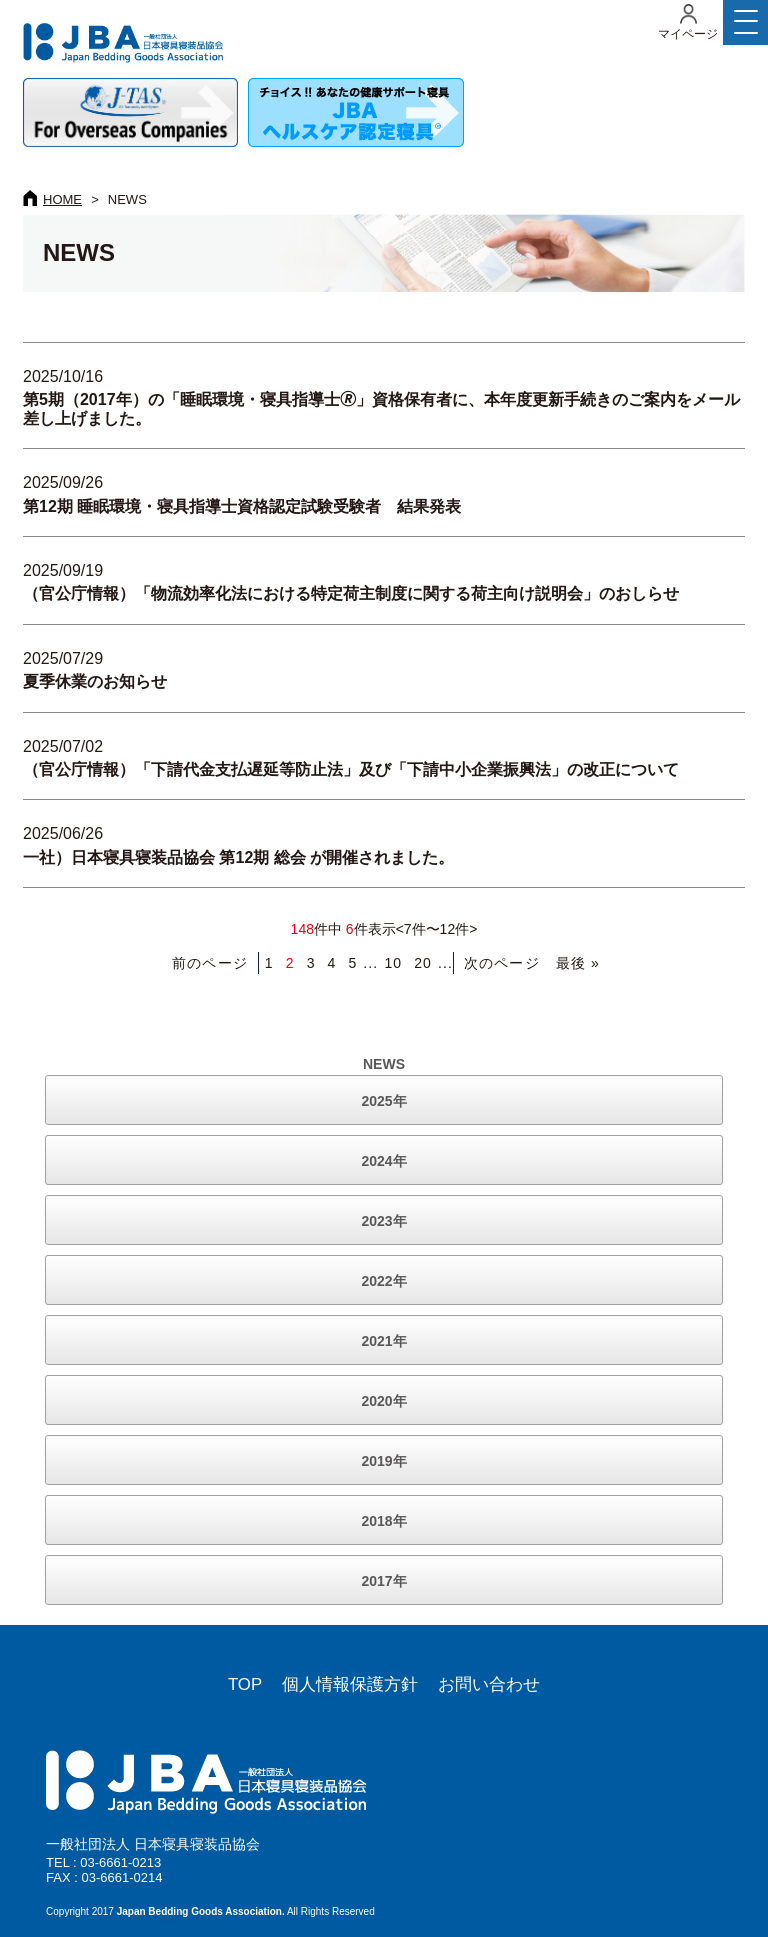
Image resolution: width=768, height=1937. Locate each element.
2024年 (383, 1161)
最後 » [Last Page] (578, 963)
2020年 (383, 1401)
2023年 (383, 1221)
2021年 (383, 1341)
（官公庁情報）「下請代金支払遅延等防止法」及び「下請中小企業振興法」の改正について (351, 769)
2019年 (383, 1461)
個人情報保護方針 (350, 1684)
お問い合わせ (489, 1684)
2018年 (383, 1521)
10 (393, 963)
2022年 (383, 1281)
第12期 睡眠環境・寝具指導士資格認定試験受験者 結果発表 (242, 506)
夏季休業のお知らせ (95, 681)
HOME (62, 199)
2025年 (383, 1101)
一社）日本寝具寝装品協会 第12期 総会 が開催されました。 (238, 857)
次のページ (502, 963)
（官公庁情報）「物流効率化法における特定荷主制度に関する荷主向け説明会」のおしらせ (351, 593)
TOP (245, 1684)
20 (423, 963)
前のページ (210, 963)
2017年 (383, 1581)
